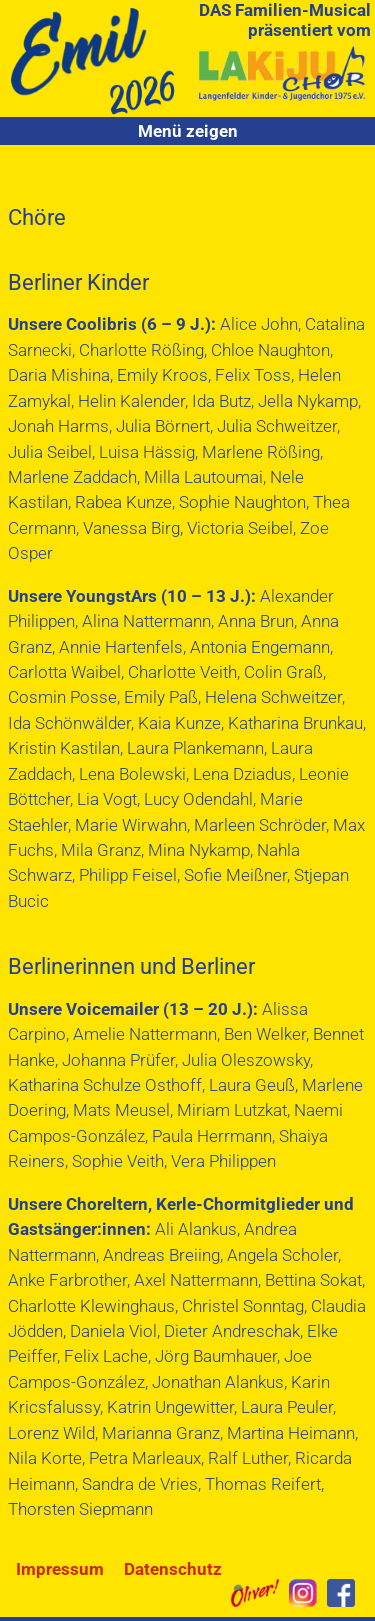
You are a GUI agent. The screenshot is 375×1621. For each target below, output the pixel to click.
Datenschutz (173, 1569)
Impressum (60, 1569)
